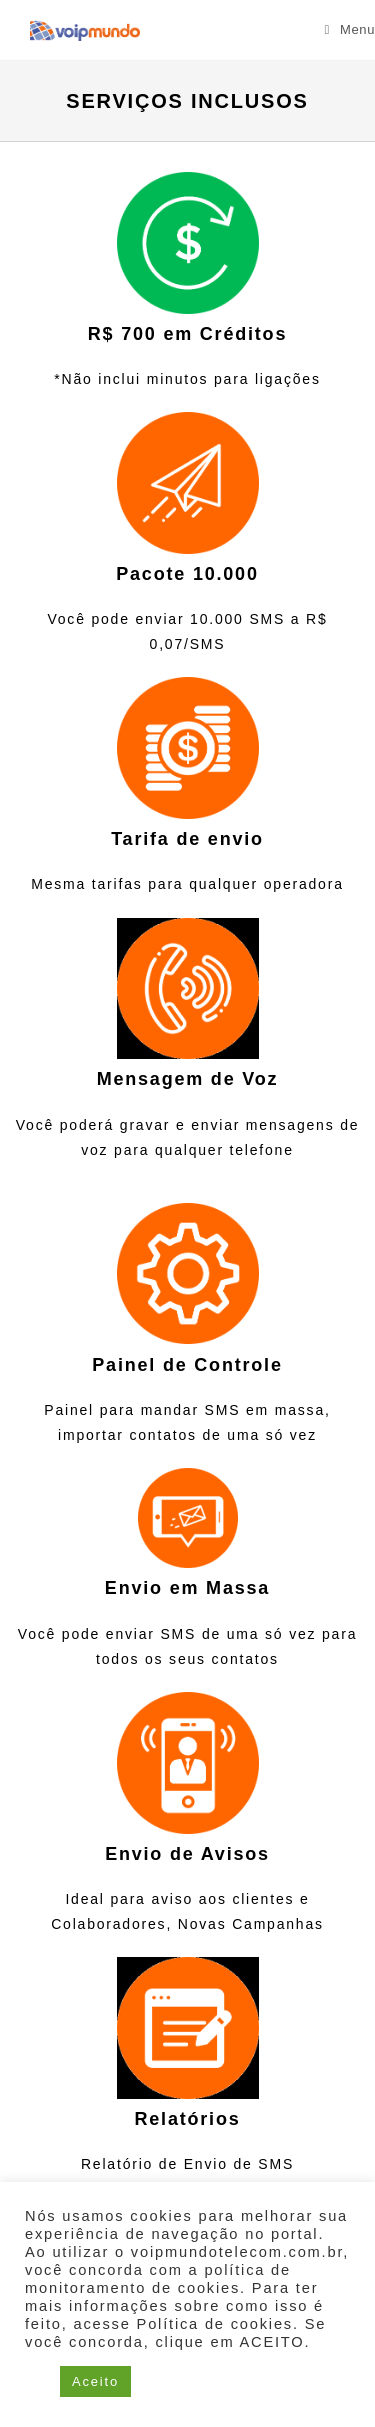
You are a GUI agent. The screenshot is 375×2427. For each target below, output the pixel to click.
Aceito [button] (95, 2381)
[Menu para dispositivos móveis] (350, 29)
